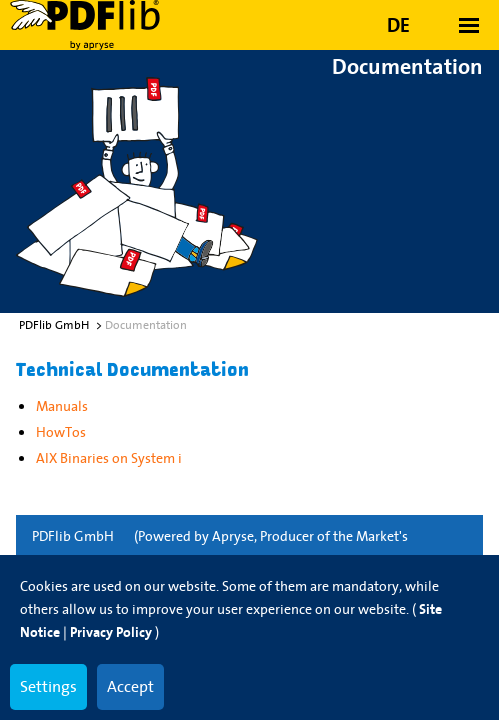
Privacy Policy (111, 632)
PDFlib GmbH (73, 536)
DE (398, 25)
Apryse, (234, 536)
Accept (130, 686)
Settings (48, 686)
